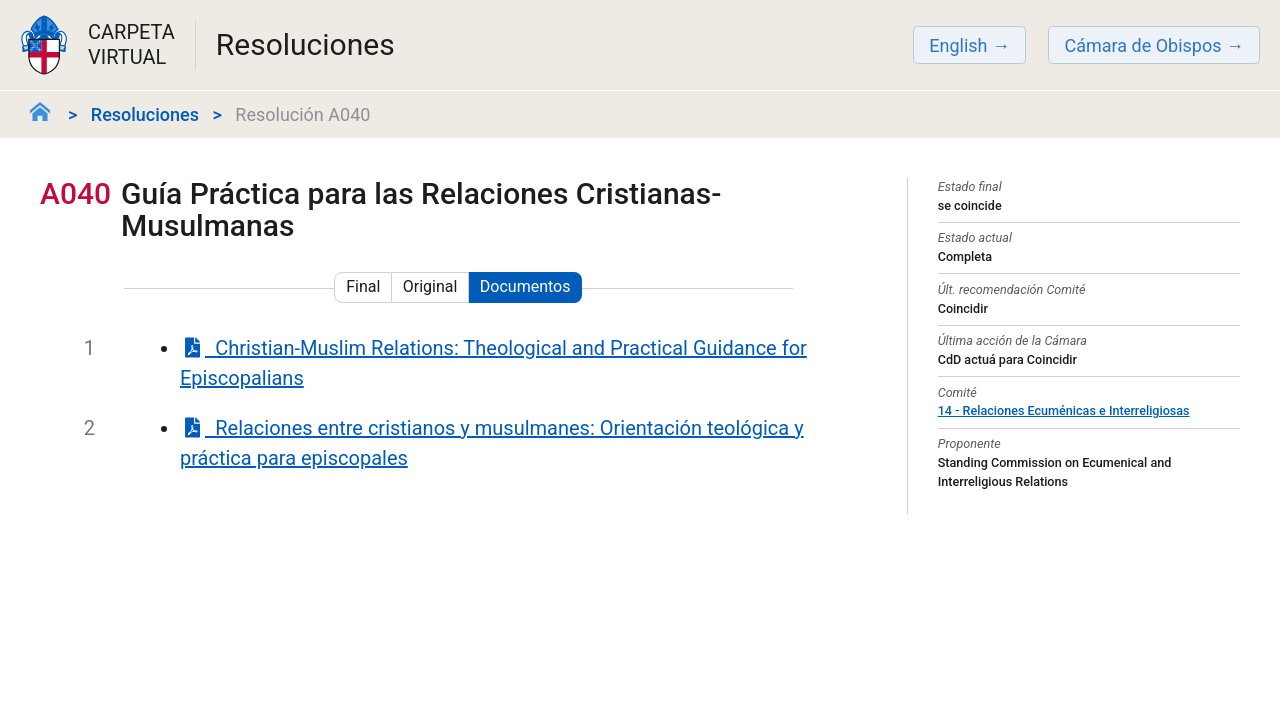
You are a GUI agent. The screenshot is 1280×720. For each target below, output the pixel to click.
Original (430, 286)
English (958, 45)
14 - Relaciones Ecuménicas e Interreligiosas (1064, 410)
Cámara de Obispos (1142, 45)
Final (363, 286)
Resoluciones (145, 114)
